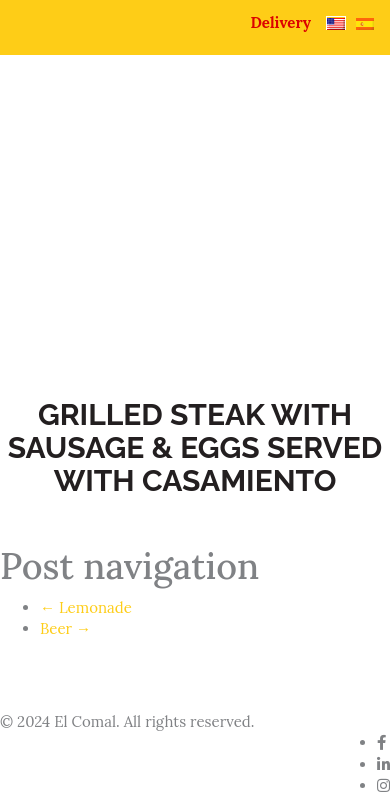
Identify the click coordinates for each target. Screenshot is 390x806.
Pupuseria (82, 259)
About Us (182, 232)
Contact (198, 285)
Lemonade (86, 607)
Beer (65, 628)
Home (66, 232)
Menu (200, 259)
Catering (77, 285)
